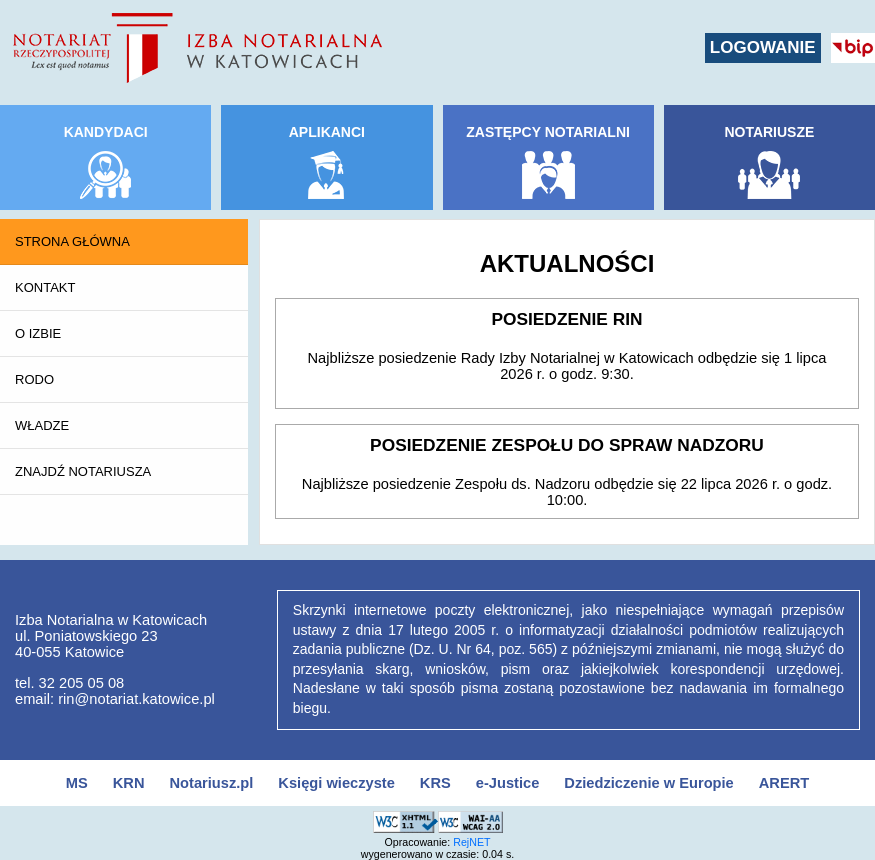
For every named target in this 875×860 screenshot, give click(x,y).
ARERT (784, 783)
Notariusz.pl (211, 783)
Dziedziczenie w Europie (648, 783)
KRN (129, 783)
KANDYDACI (106, 132)
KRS (435, 783)
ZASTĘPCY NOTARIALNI (548, 132)
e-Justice (508, 783)
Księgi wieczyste (336, 783)
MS (77, 783)
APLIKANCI (327, 132)
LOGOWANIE (763, 47)
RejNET (471, 842)
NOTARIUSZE (769, 132)
